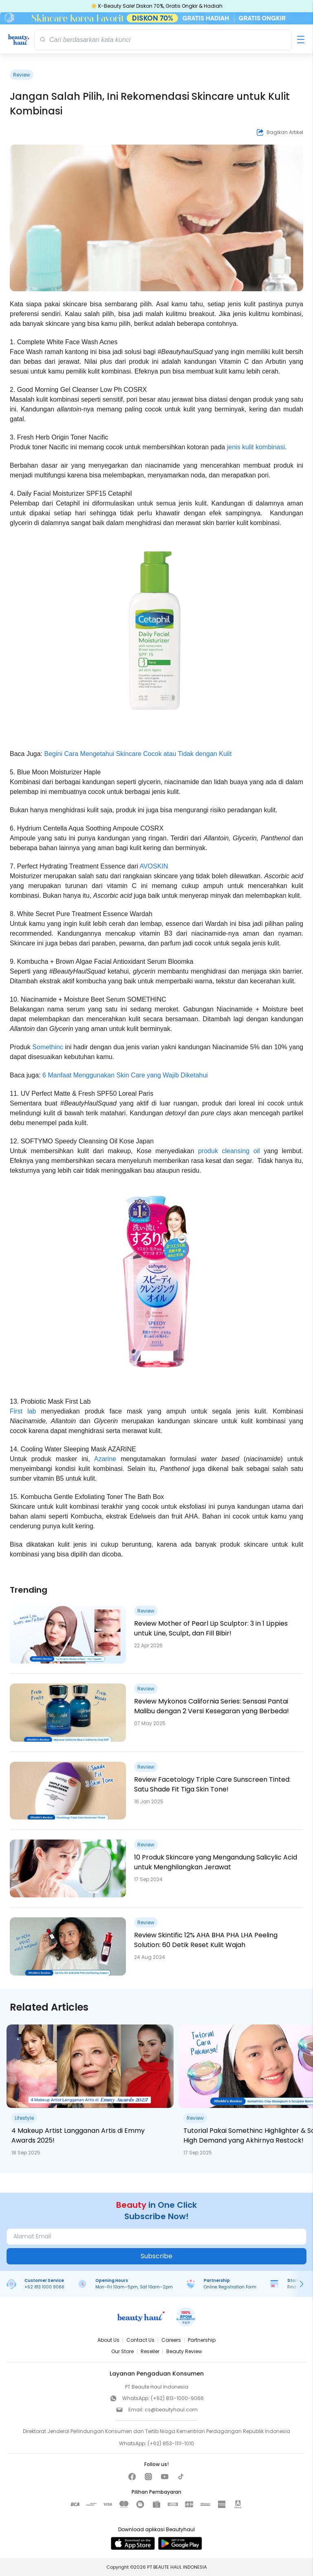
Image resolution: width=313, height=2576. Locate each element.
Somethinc (47, 1047)
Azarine (105, 1458)
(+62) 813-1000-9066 (177, 2398)
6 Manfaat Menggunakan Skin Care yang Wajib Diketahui (125, 1075)
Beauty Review (184, 2351)
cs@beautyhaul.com (171, 2409)
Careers (171, 2339)
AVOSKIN (153, 866)
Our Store (122, 2351)
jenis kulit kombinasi (256, 447)
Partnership (202, 2339)
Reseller (150, 2351)
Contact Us (140, 2339)
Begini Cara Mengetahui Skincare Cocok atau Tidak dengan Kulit (138, 753)
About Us (108, 2339)
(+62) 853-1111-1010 (171, 2443)
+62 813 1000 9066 (44, 2287)
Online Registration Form (230, 2287)
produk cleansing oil (229, 1150)
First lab (23, 1411)
